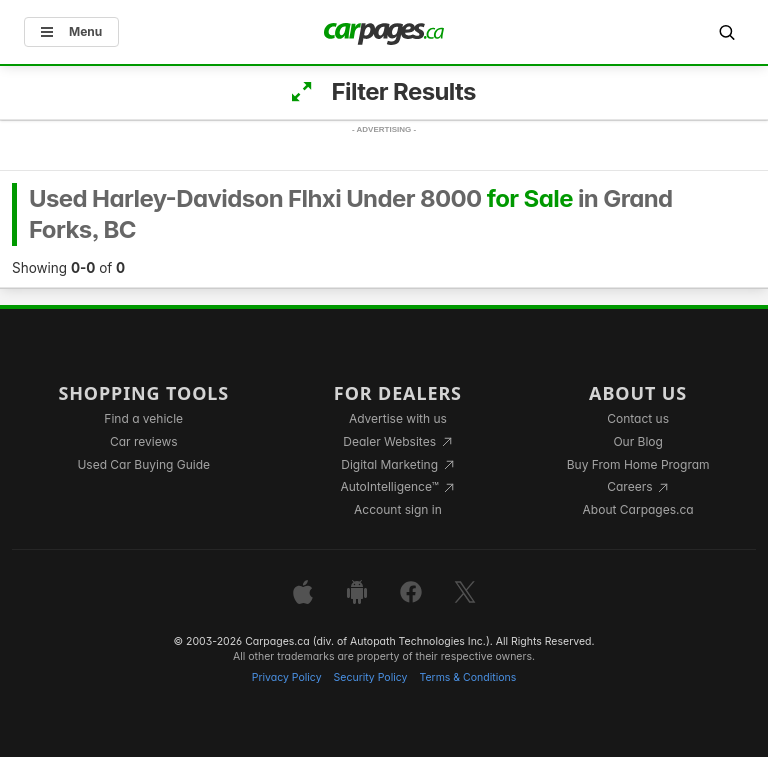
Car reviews (144, 441)
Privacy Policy (287, 677)
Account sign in (398, 509)
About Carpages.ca (638, 509)
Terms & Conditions (467, 677)
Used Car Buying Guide (143, 464)
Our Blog (637, 441)
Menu (71, 31)
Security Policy (371, 677)
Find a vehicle (143, 418)
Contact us (638, 418)
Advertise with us (398, 418)
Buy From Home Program (638, 464)
